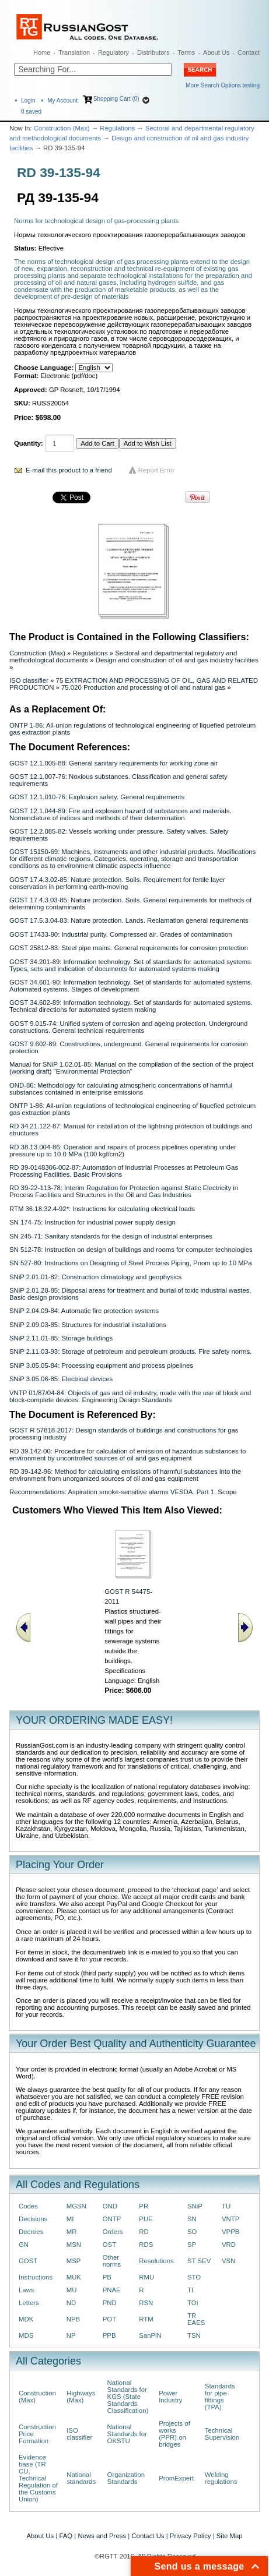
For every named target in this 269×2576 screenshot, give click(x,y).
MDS (26, 2335)
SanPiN (150, 2335)
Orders (113, 2231)
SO (192, 2231)
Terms (186, 52)
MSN (74, 2244)
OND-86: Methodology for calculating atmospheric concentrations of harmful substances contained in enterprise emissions (120, 1089)
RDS (146, 2244)
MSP (74, 2260)
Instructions (36, 2277)
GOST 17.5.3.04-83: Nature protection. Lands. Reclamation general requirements (129, 920)
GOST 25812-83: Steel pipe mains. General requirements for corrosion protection (128, 947)
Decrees (31, 2231)
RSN (146, 2302)
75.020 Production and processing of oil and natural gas (143, 687)
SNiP (194, 2206)
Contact (248, 52)
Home (41, 52)
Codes (28, 2206)
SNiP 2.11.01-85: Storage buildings (61, 1338)
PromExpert (176, 2478)
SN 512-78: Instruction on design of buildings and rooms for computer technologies (131, 1249)
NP (71, 2335)
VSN (228, 2260)
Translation (74, 52)
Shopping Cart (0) (116, 99)
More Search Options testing (223, 85)
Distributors (153, 52)
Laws (26, 2289)
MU (72, 2289)
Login (28, 100)
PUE (145, 2218)
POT (109, 2319)
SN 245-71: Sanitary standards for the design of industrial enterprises (110, 1236)
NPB (73, 2319)
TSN (194, 2335)
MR (72, 2231)
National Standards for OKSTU (127, 2433)
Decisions (33, 2218)
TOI (192, 2302)
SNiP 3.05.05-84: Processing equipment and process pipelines (101, 1365)
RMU (146, 2277)
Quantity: (28, 443)
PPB (109, 2335)
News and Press (102, 2535)
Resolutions (156, 2260)
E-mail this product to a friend (69, 470)
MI (70, 2218)
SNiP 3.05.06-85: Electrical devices (61, 1378)
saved (31, 111)
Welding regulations (221, 2478)
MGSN (76, 2206)
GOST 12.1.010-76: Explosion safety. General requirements (96, 796)
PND (110, 2302)
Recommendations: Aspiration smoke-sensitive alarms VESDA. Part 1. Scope (123, 1491)
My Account (62, 100)
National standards (81, 2478)
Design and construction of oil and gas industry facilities (177, 660)
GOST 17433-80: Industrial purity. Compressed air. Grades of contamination (120, 934)
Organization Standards (126, 2478)
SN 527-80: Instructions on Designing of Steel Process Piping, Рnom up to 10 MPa (130, 1262)
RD (143, 2231)
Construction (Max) (62, 128)
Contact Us (147, 2535)
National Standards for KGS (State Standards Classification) (128, 2396)
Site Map (229, 2535)
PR (143, 2206)
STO (194, 2277)
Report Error (156, 470)
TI (190, 2289)
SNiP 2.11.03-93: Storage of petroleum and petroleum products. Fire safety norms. (130, 1351)
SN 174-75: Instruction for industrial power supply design (92, 1222)
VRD (229, 2244)
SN (192, 2218)
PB (107, 2277)
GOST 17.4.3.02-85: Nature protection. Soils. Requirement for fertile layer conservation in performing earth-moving (117, 883)
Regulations (117, 128)
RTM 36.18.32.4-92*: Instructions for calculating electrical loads (102, 1208)
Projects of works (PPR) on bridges (174, 2434)
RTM (146, 2319)
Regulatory (113, 52)
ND (71, 2302)
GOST (28, 2260)
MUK (74, 2277)
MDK (26, 2319)
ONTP (112, 2218)
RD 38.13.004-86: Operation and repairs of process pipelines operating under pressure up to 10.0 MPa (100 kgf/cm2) (122, 1151)
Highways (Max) (81, 2397)
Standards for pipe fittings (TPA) (220, 2397)
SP (191, 2244)
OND (110, 2206)
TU (226, 2206)
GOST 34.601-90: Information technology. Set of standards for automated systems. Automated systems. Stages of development (131, 986)
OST (109, 2244)
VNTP (230, 2218)
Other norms (112, 2261)
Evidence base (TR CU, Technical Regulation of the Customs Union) (38, 2478)
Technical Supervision (222, 2434)
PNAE (112, 2289)
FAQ (65, 2535)
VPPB (230, 2231)
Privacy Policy (190, 2535)
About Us (216, 52)
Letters (29, 2302)
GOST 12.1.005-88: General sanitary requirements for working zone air (113, 763)
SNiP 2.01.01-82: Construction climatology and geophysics (95, 1276)
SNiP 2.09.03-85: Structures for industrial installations (87, 1324)
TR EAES (196, 2319)
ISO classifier (28, 680)
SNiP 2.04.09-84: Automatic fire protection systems (84, 1310)
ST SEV (199, 2260)
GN (24, 2244)
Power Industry (170, 2397)
